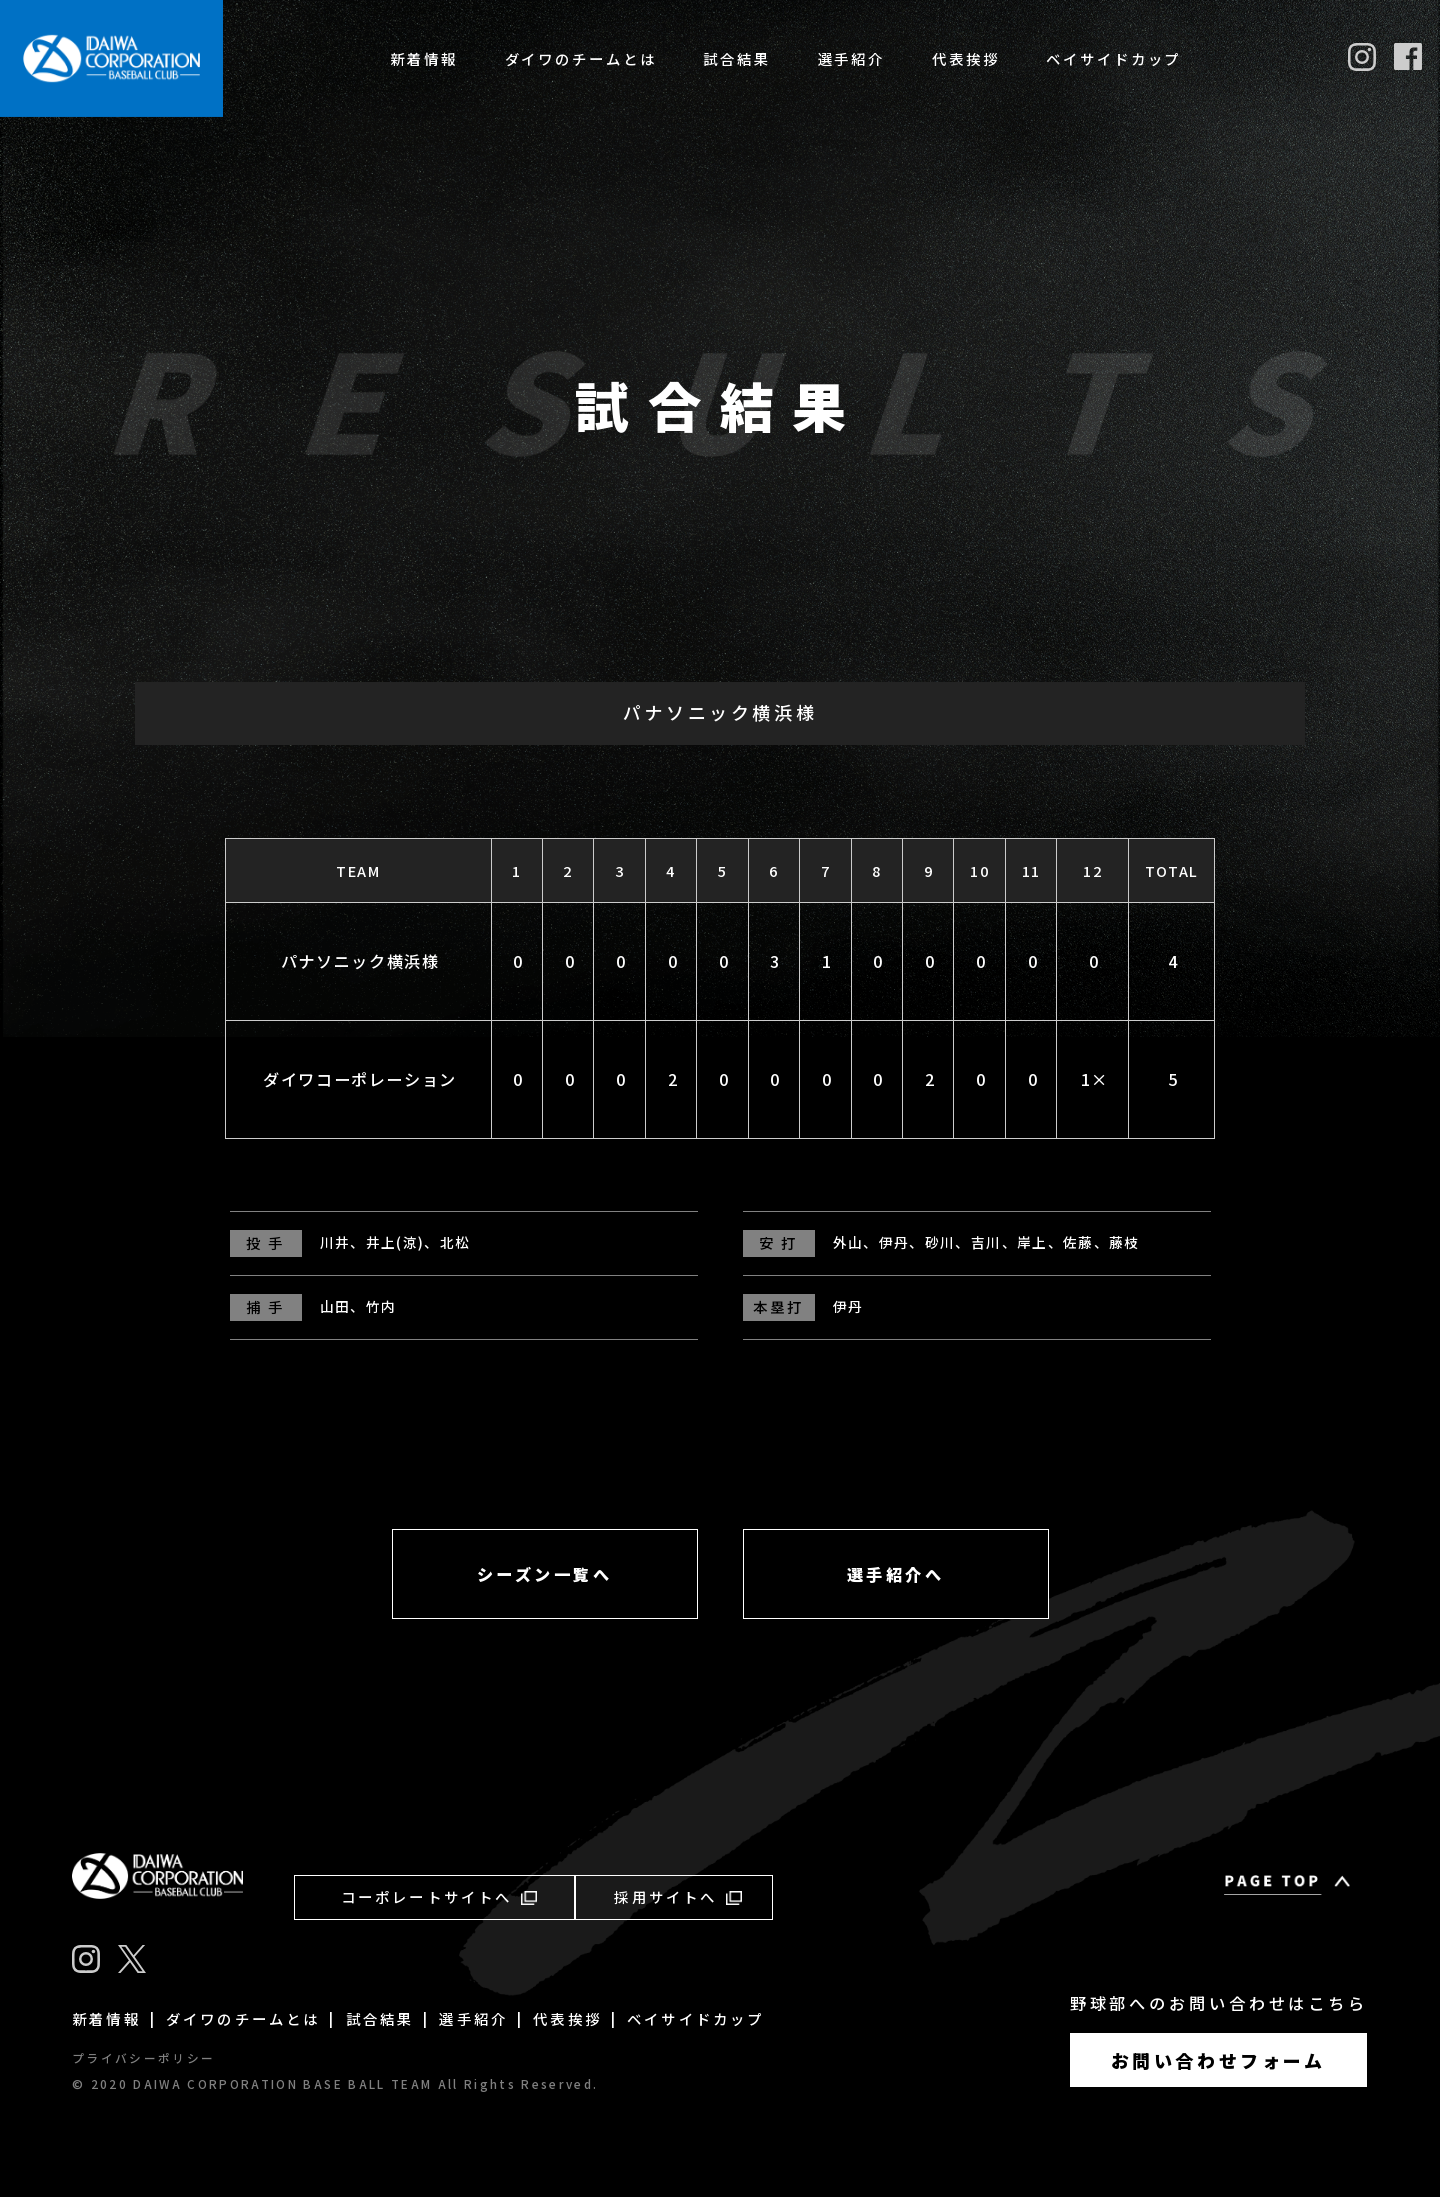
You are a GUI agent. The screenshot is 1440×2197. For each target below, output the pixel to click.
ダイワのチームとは (581, 58)
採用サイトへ (677, 1896)
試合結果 (737, 58)
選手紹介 (852, 58)
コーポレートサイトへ (439, 1896)
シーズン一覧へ (545, 1574)
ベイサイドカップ (1113, 58)
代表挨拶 (966, 58)
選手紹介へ (896, 1574)
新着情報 (424, 58)
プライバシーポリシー (143, 2058)
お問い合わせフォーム (1218, 2060)
